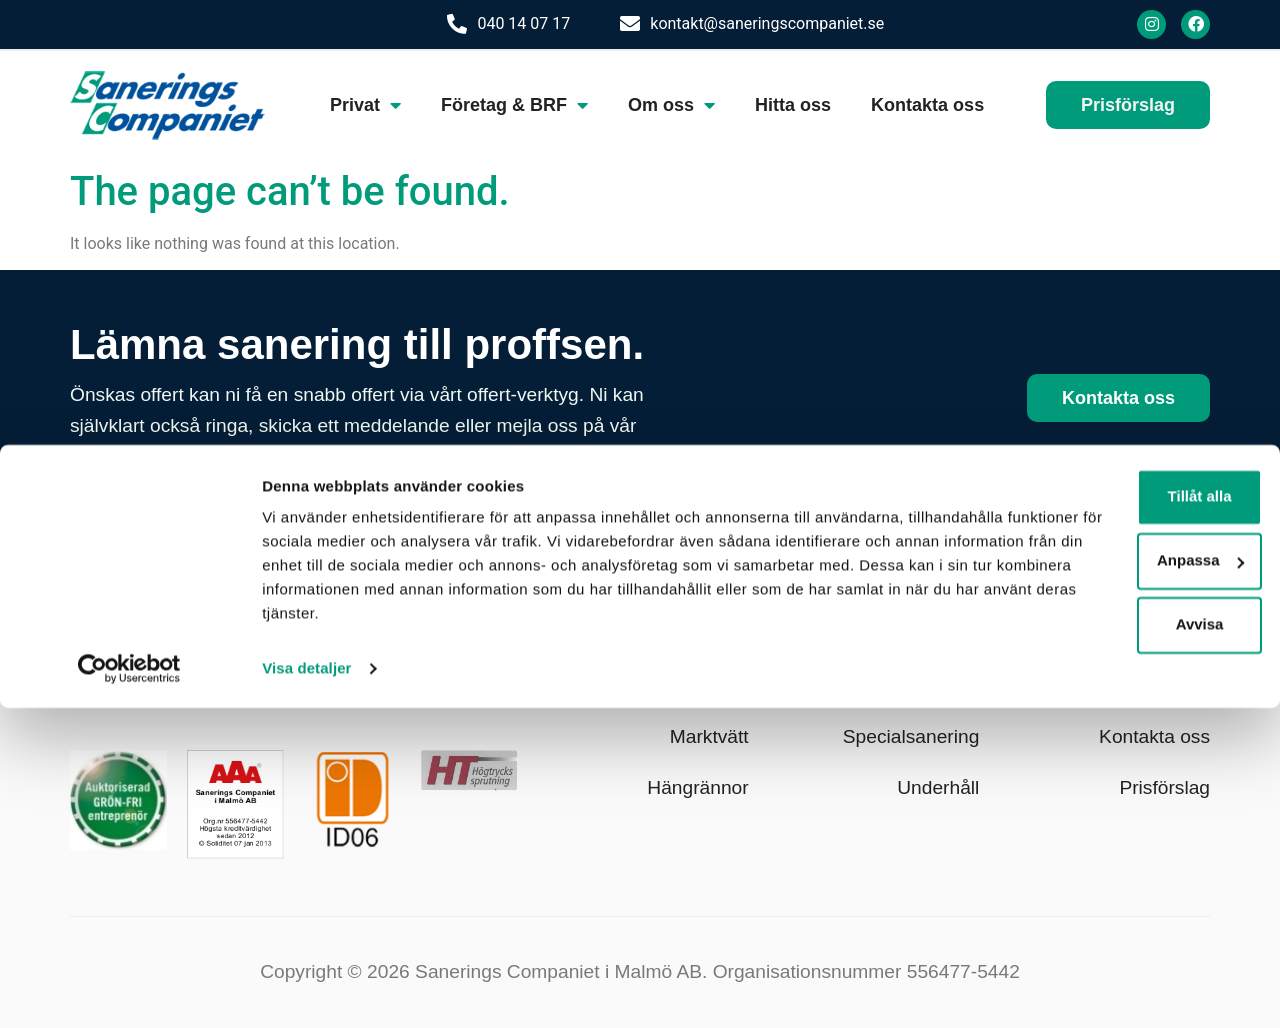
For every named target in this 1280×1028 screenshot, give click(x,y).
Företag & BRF (514, 105)
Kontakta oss (927, 105)
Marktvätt (709, 736)
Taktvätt (716, 686)
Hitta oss (793, 105)
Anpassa (1113, 856)
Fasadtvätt (704, 635)
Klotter (951, 635)
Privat (365, 105)
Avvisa (1113, 920)
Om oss (671, 105)
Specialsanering (911, 736)
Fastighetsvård (917, 686)
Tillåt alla (1113, 792)
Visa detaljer (306, 988)
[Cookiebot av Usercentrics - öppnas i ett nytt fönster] (129, 989)
